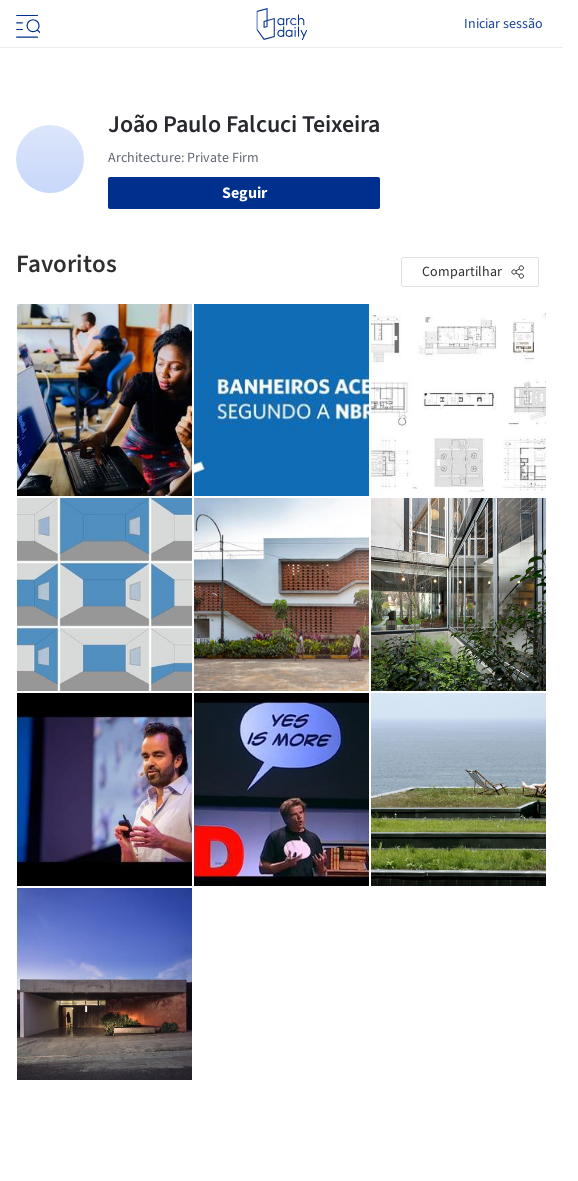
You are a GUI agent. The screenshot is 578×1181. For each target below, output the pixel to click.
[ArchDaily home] (281, 24)
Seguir (244, 193)
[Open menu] (26, 24)
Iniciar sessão (503, 24)
